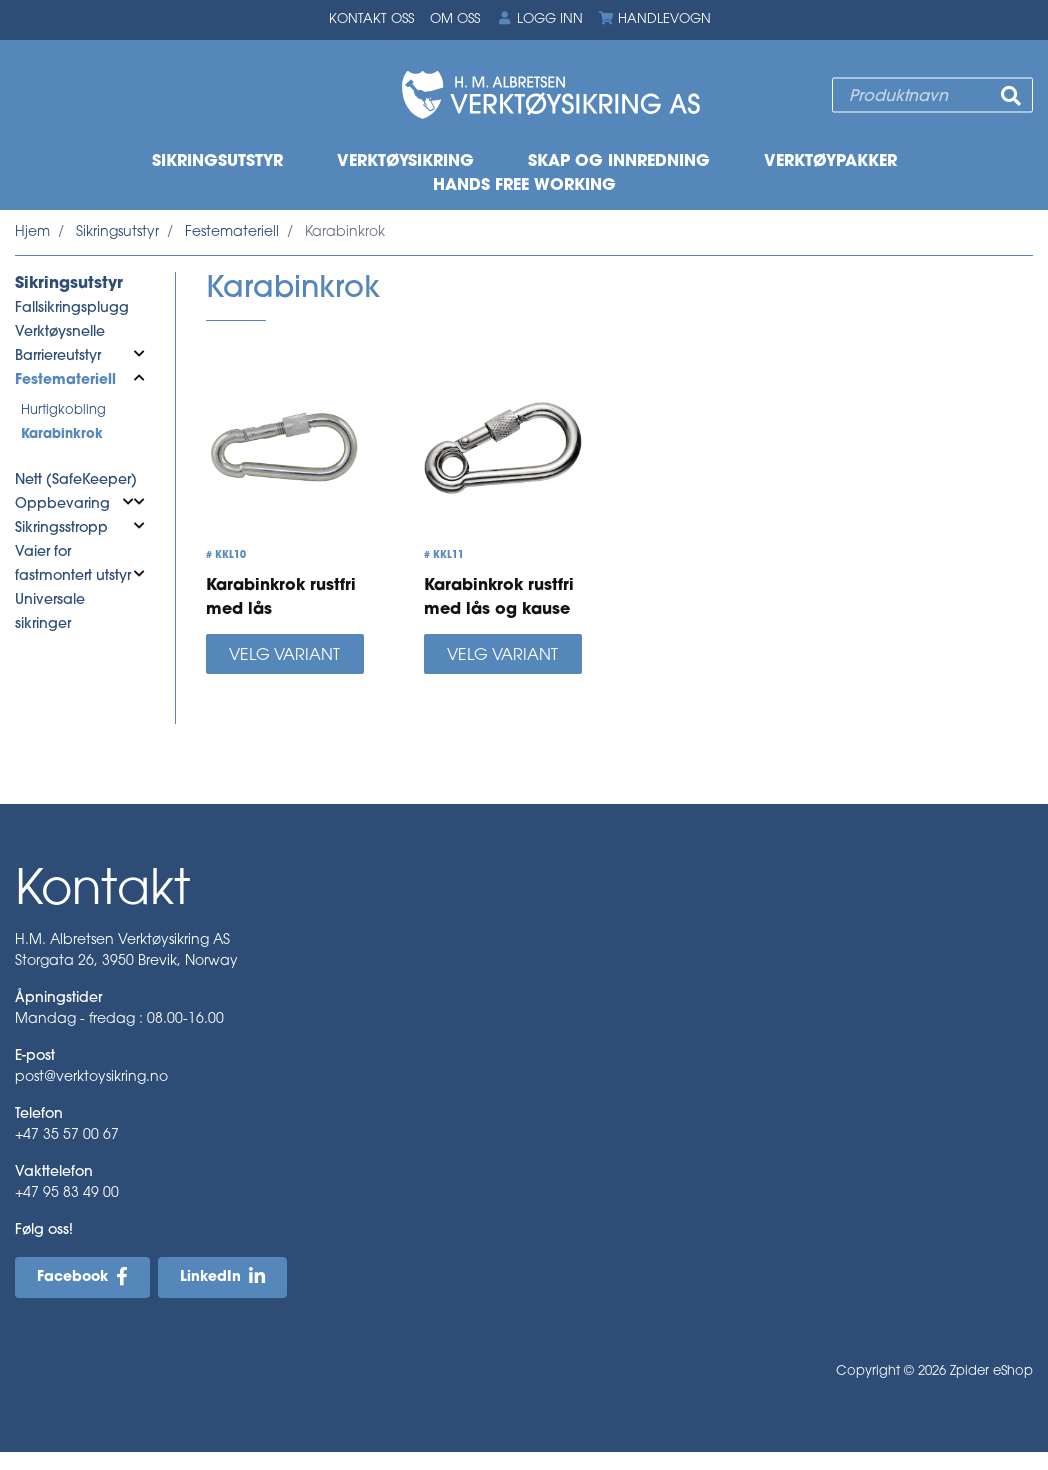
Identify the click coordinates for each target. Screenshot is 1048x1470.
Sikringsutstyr (217, 162)
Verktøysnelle (60, 332)
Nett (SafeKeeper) (76, 480)
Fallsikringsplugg (72, 308)
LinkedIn (210, 1277)
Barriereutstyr (58, 356)
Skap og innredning (619, 162)
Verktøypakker (830, 162)
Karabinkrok (62, 434)
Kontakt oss (371, 19)
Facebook (72, 1277)
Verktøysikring (405, 162)
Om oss (455, 19)
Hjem (32, 232)
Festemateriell (232, 232)
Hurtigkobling (63, 410)
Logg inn (539, 19)
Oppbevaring (62, 504)
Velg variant (284, 656)
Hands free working (524, 186)
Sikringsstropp (61, 528)
